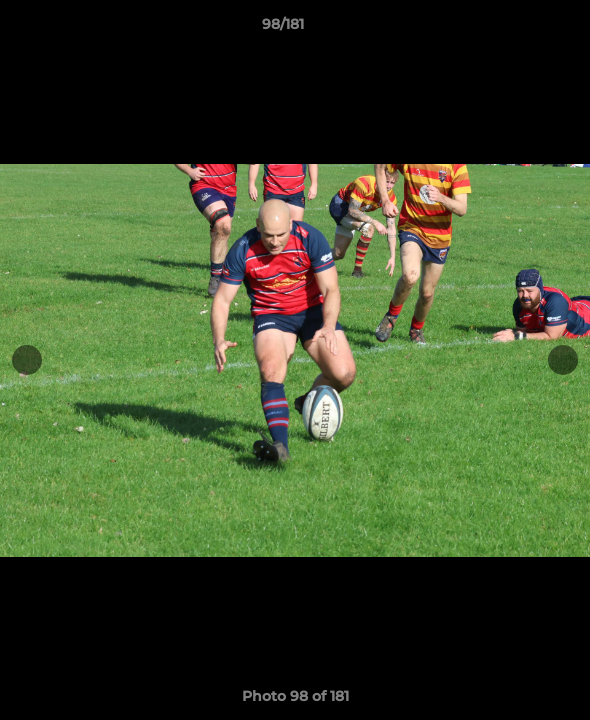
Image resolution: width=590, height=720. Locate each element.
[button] (518, 29)
